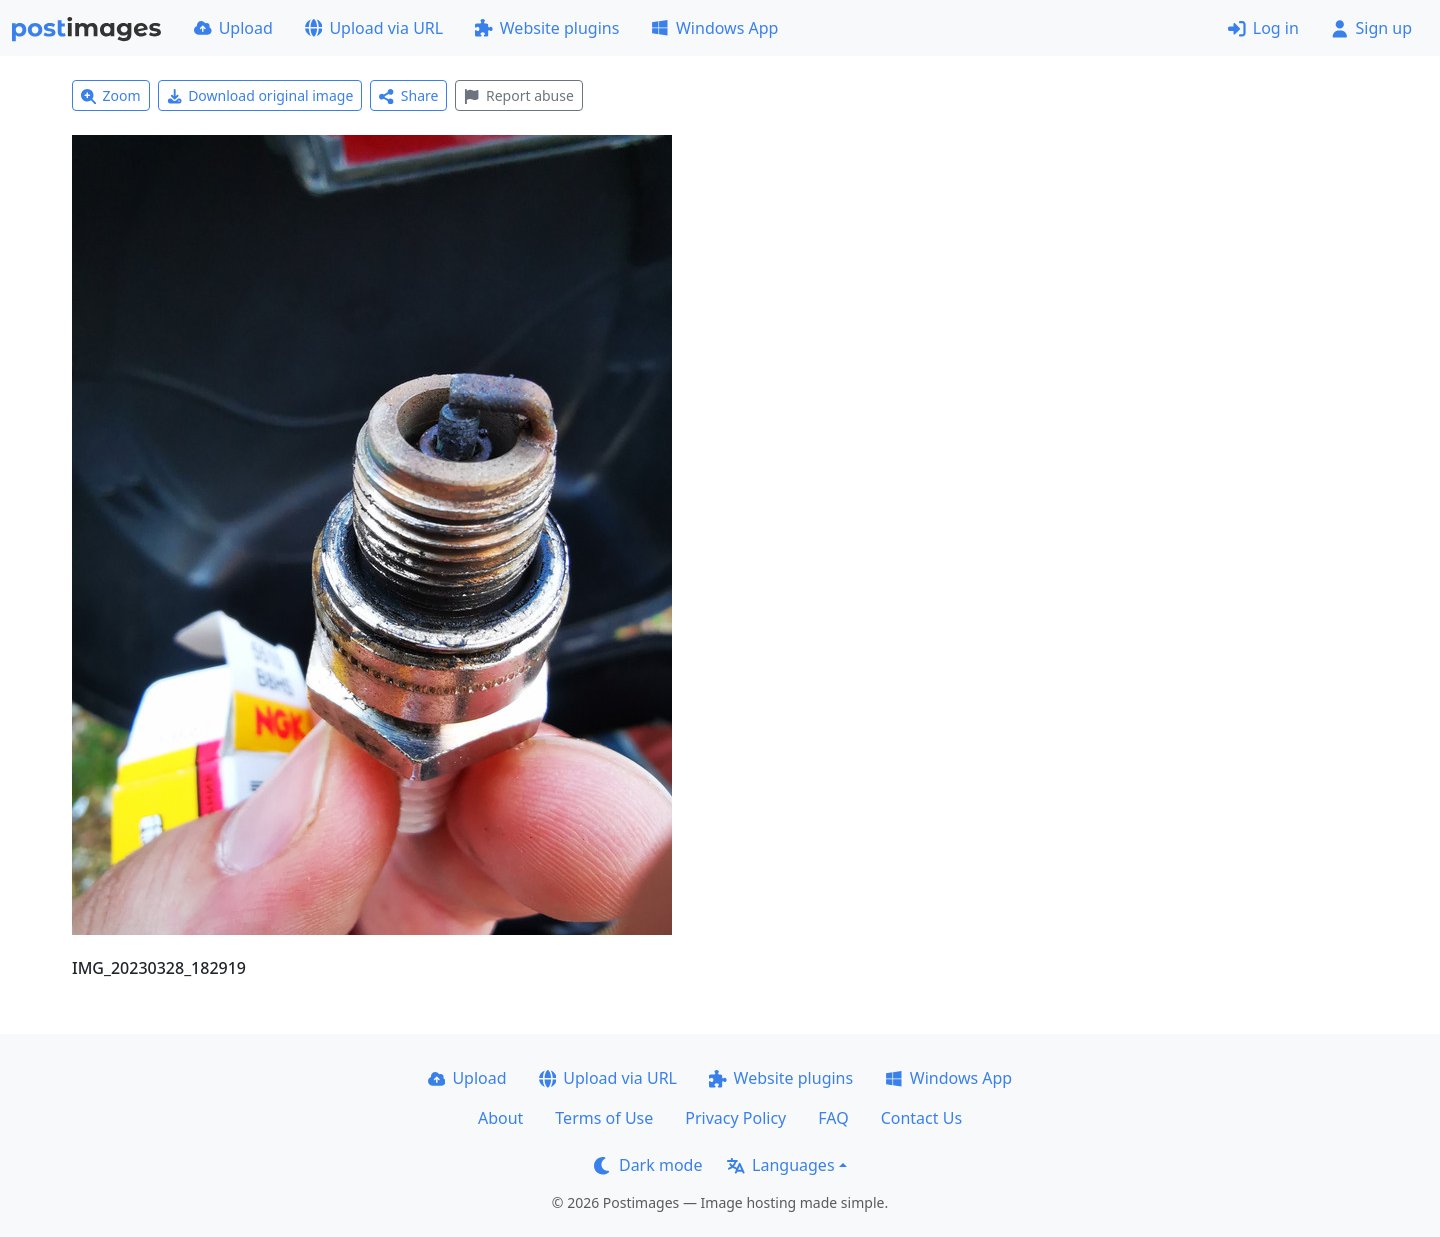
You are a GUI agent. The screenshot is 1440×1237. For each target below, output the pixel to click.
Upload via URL (374, 28)
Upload (233, 28)
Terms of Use (604, 1118)
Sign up (1371, 28)
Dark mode (648, 1165)
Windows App (714, 28)
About (500, 1118)
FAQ (833, 1118)
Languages (780, 1165)
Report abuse (518, 95)
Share (408, 95)
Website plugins (547, 28)
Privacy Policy (735, 1118)
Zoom (111, 95)
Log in (1263, 28)
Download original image (260, 95)
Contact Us (921, 1118)
